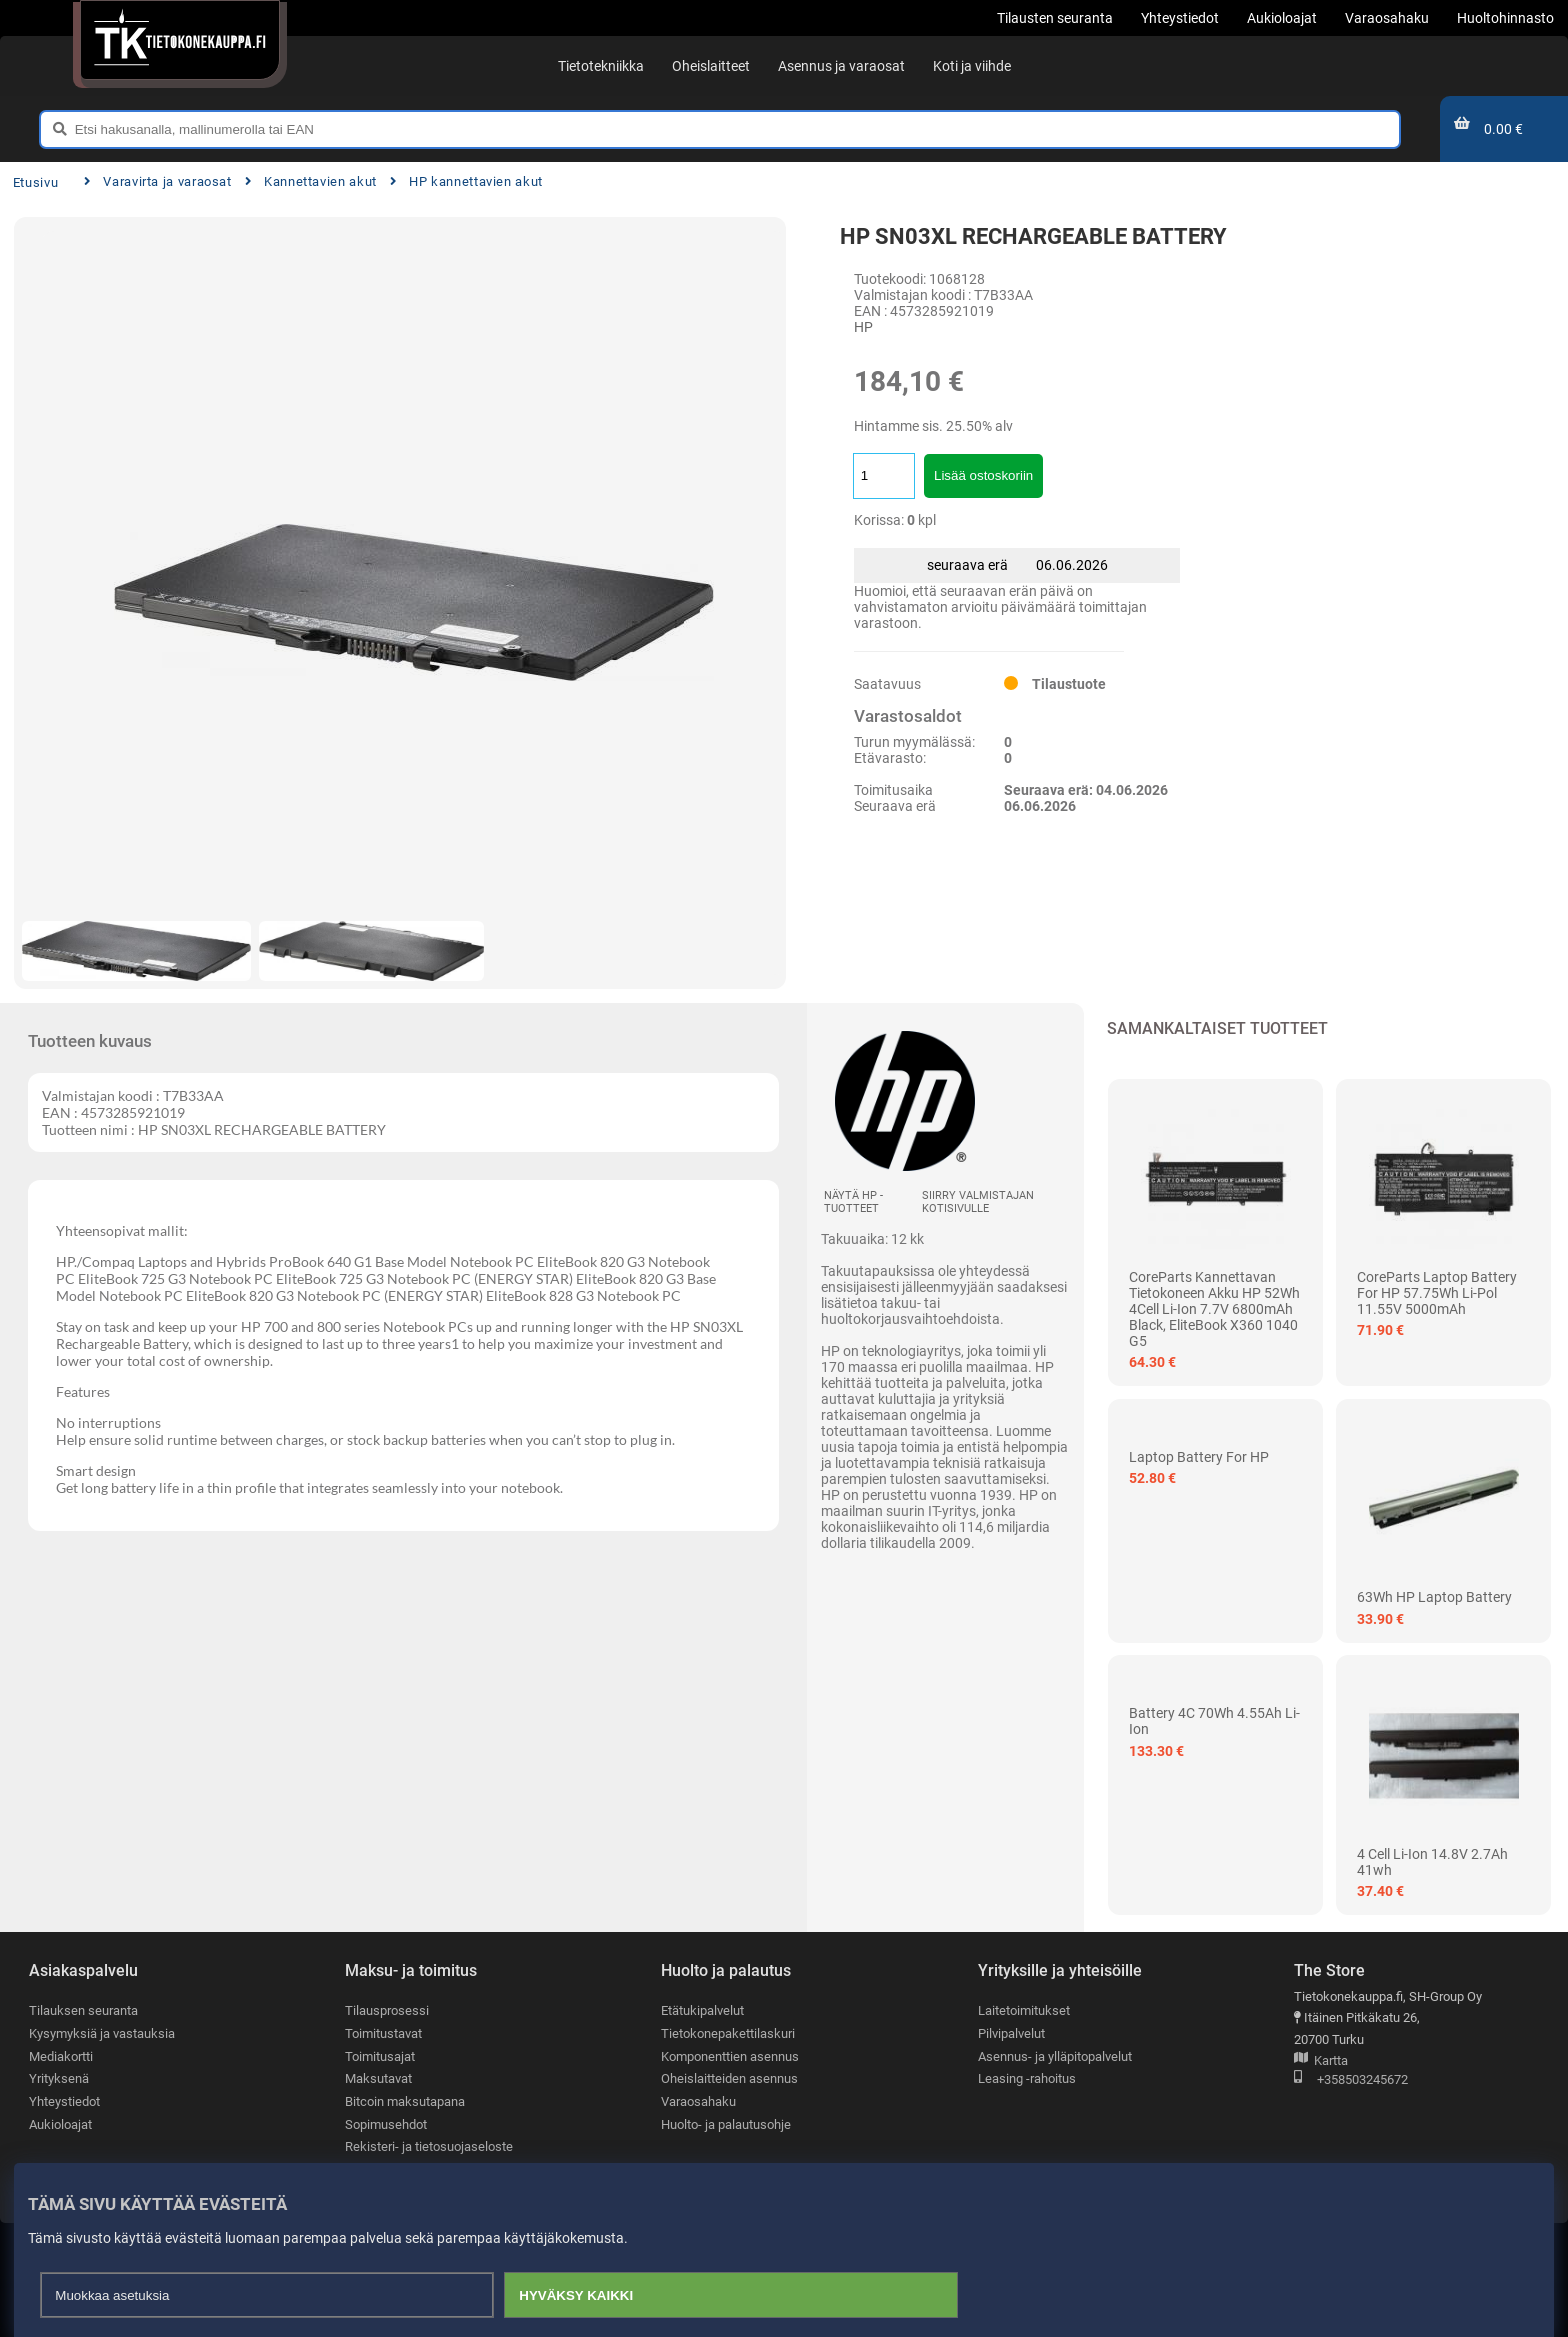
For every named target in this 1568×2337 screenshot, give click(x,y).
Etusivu (35, 182)
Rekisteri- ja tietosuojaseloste (429, 2146)
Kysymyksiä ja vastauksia (102, 2033)
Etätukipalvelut (702, 2010)
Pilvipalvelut (1011, 2033)
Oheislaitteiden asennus (729, 2078)
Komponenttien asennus (730, 2056)
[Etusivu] (179, 40)
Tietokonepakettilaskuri (728, 2033)
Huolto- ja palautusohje (726, 2124)
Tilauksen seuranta (83, 2010)
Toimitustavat (383, 2033)
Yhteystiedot (64, 2101)
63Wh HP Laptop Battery (1434, 1597)
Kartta (1321, 2061)
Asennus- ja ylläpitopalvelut (1055, 2056)
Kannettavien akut (311, 181)
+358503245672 (1351, 2080)
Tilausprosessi (387, 2010)
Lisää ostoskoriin (983, 475)
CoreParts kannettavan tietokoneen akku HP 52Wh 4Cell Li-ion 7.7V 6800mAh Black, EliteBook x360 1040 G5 (1214, 1309)
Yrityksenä (59, 2078)
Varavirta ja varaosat (158, 181)
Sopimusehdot (386, 2124)
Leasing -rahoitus (1027, 2078)
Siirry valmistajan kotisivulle (978, 1202)
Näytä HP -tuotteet (853, 1202)
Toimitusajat (380, 2056)
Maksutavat (378, 2078)
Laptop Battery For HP (1199, 1457)
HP (863, 327)
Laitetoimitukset (1024, 2010)
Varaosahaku (698, 2101)
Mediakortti (61, 2056)
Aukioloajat (60, 2124)
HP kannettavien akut (466, 181)
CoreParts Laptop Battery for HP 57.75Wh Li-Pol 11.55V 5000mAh (1437, 1293)
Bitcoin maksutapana (405, 2101)
